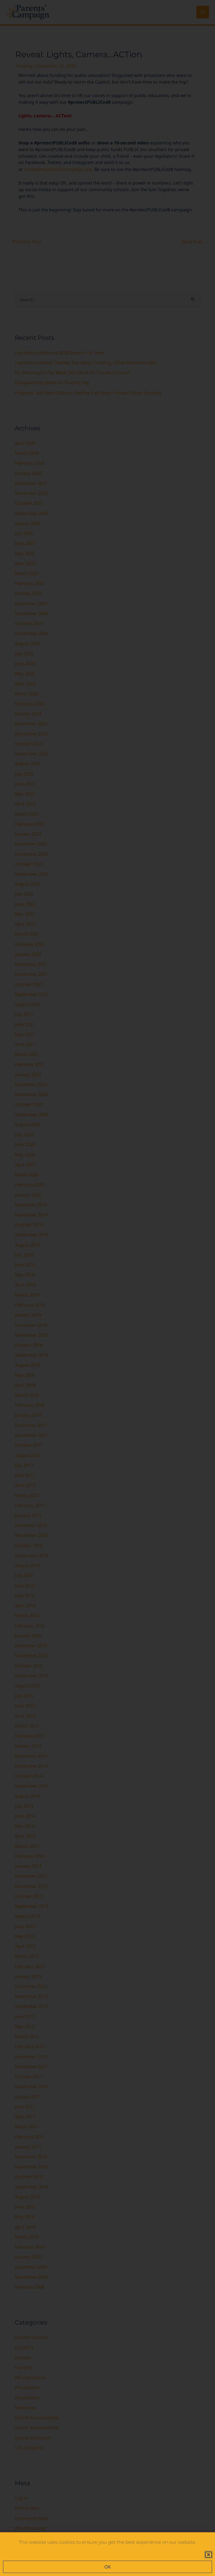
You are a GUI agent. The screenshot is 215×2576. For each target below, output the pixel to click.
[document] (107, 1288)
